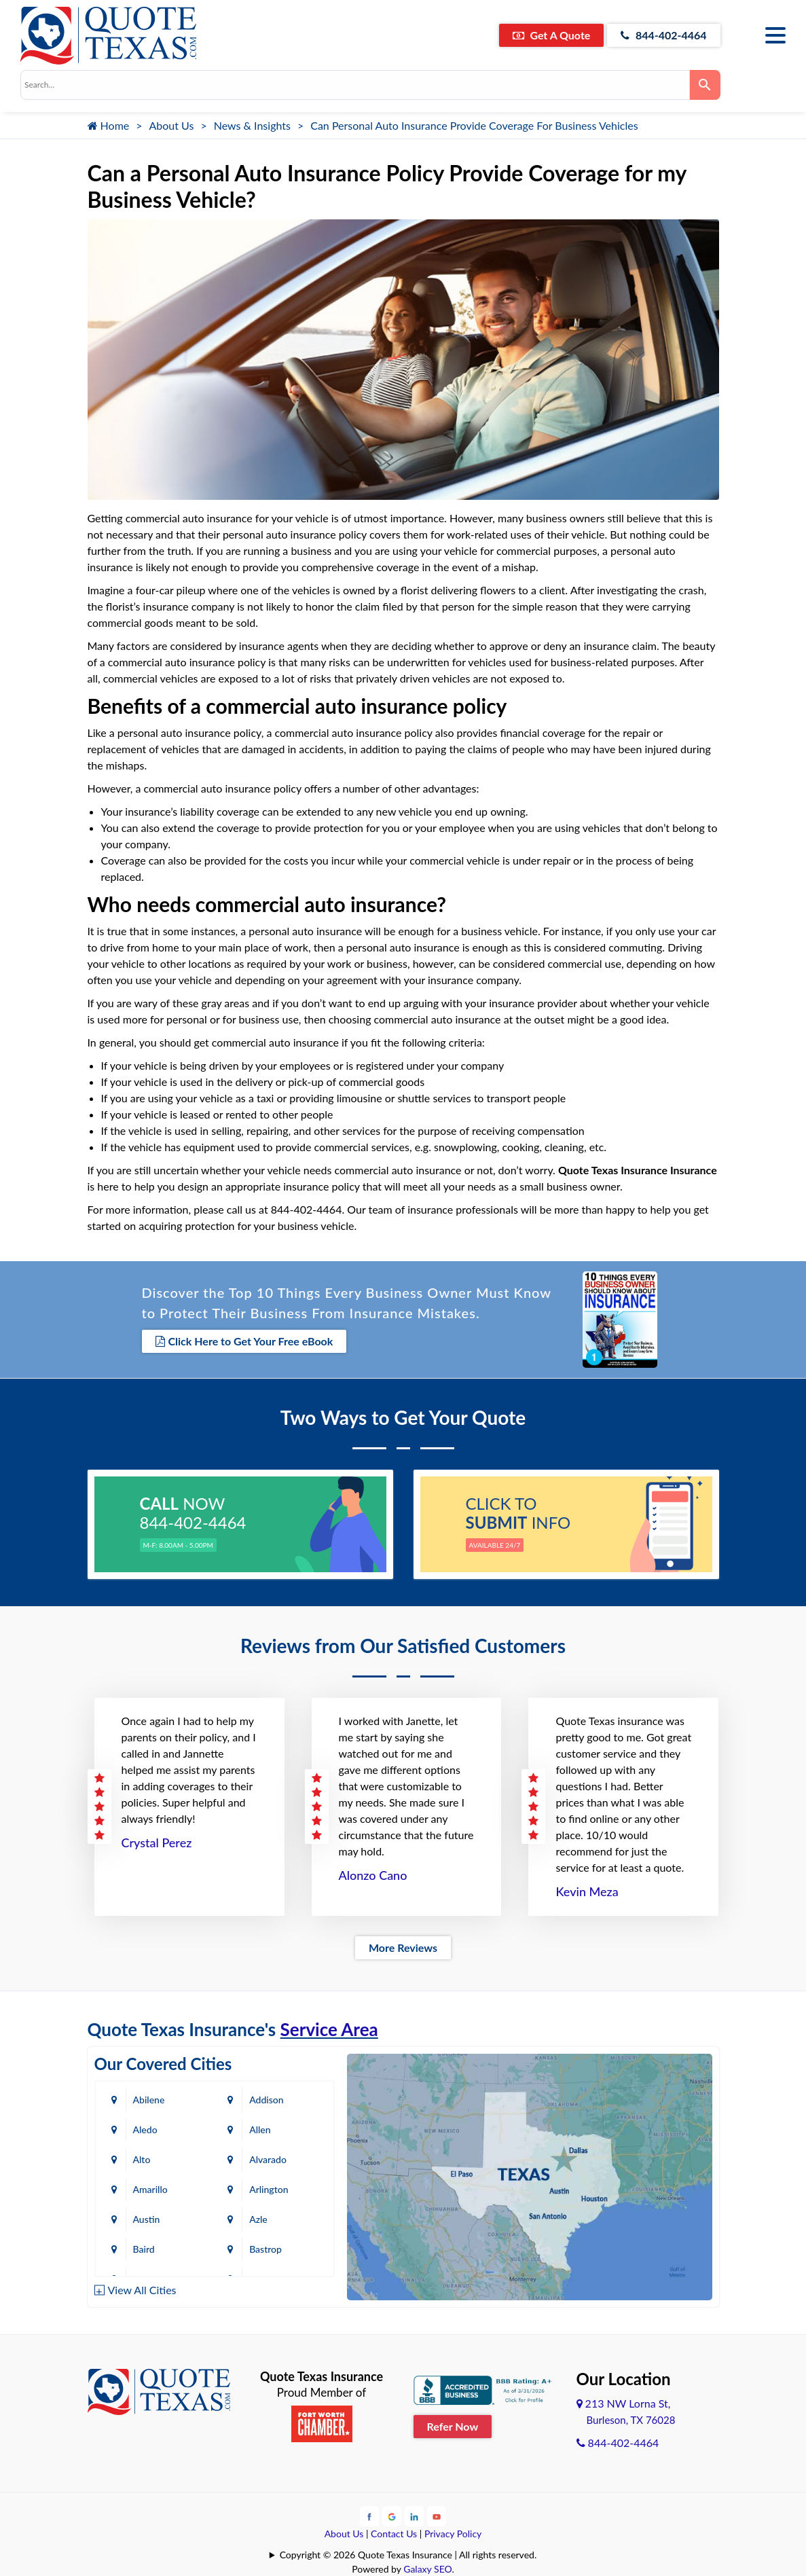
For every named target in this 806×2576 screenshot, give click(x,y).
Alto (142, 2159)
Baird (144, 2249)
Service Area (329, 2029)
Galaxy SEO (427, 2569)
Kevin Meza (586, 1891)
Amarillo (150, 2189)
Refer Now (453, 2426)
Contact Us (394, 2533)
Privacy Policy (452, 2533)
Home (109, 125)
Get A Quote (551, 35)
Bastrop (266, 2249)
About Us (171, 125)
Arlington (269, 2189)
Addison (267, 2099)
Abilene (149, 2099)
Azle (259, 2219)
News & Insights (252, 125)
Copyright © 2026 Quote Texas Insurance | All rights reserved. (408, 2554)
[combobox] (355, 85)
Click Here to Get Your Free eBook (244, 1341)
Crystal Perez (157, 1842)
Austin (146, 2219)
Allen (260, 2129)
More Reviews (403, 1947)
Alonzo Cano (373, 1875)
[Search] (705, 85)
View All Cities (142, 2289)
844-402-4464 (664, 35)
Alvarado (268, 2159)
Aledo (145, 2129)
